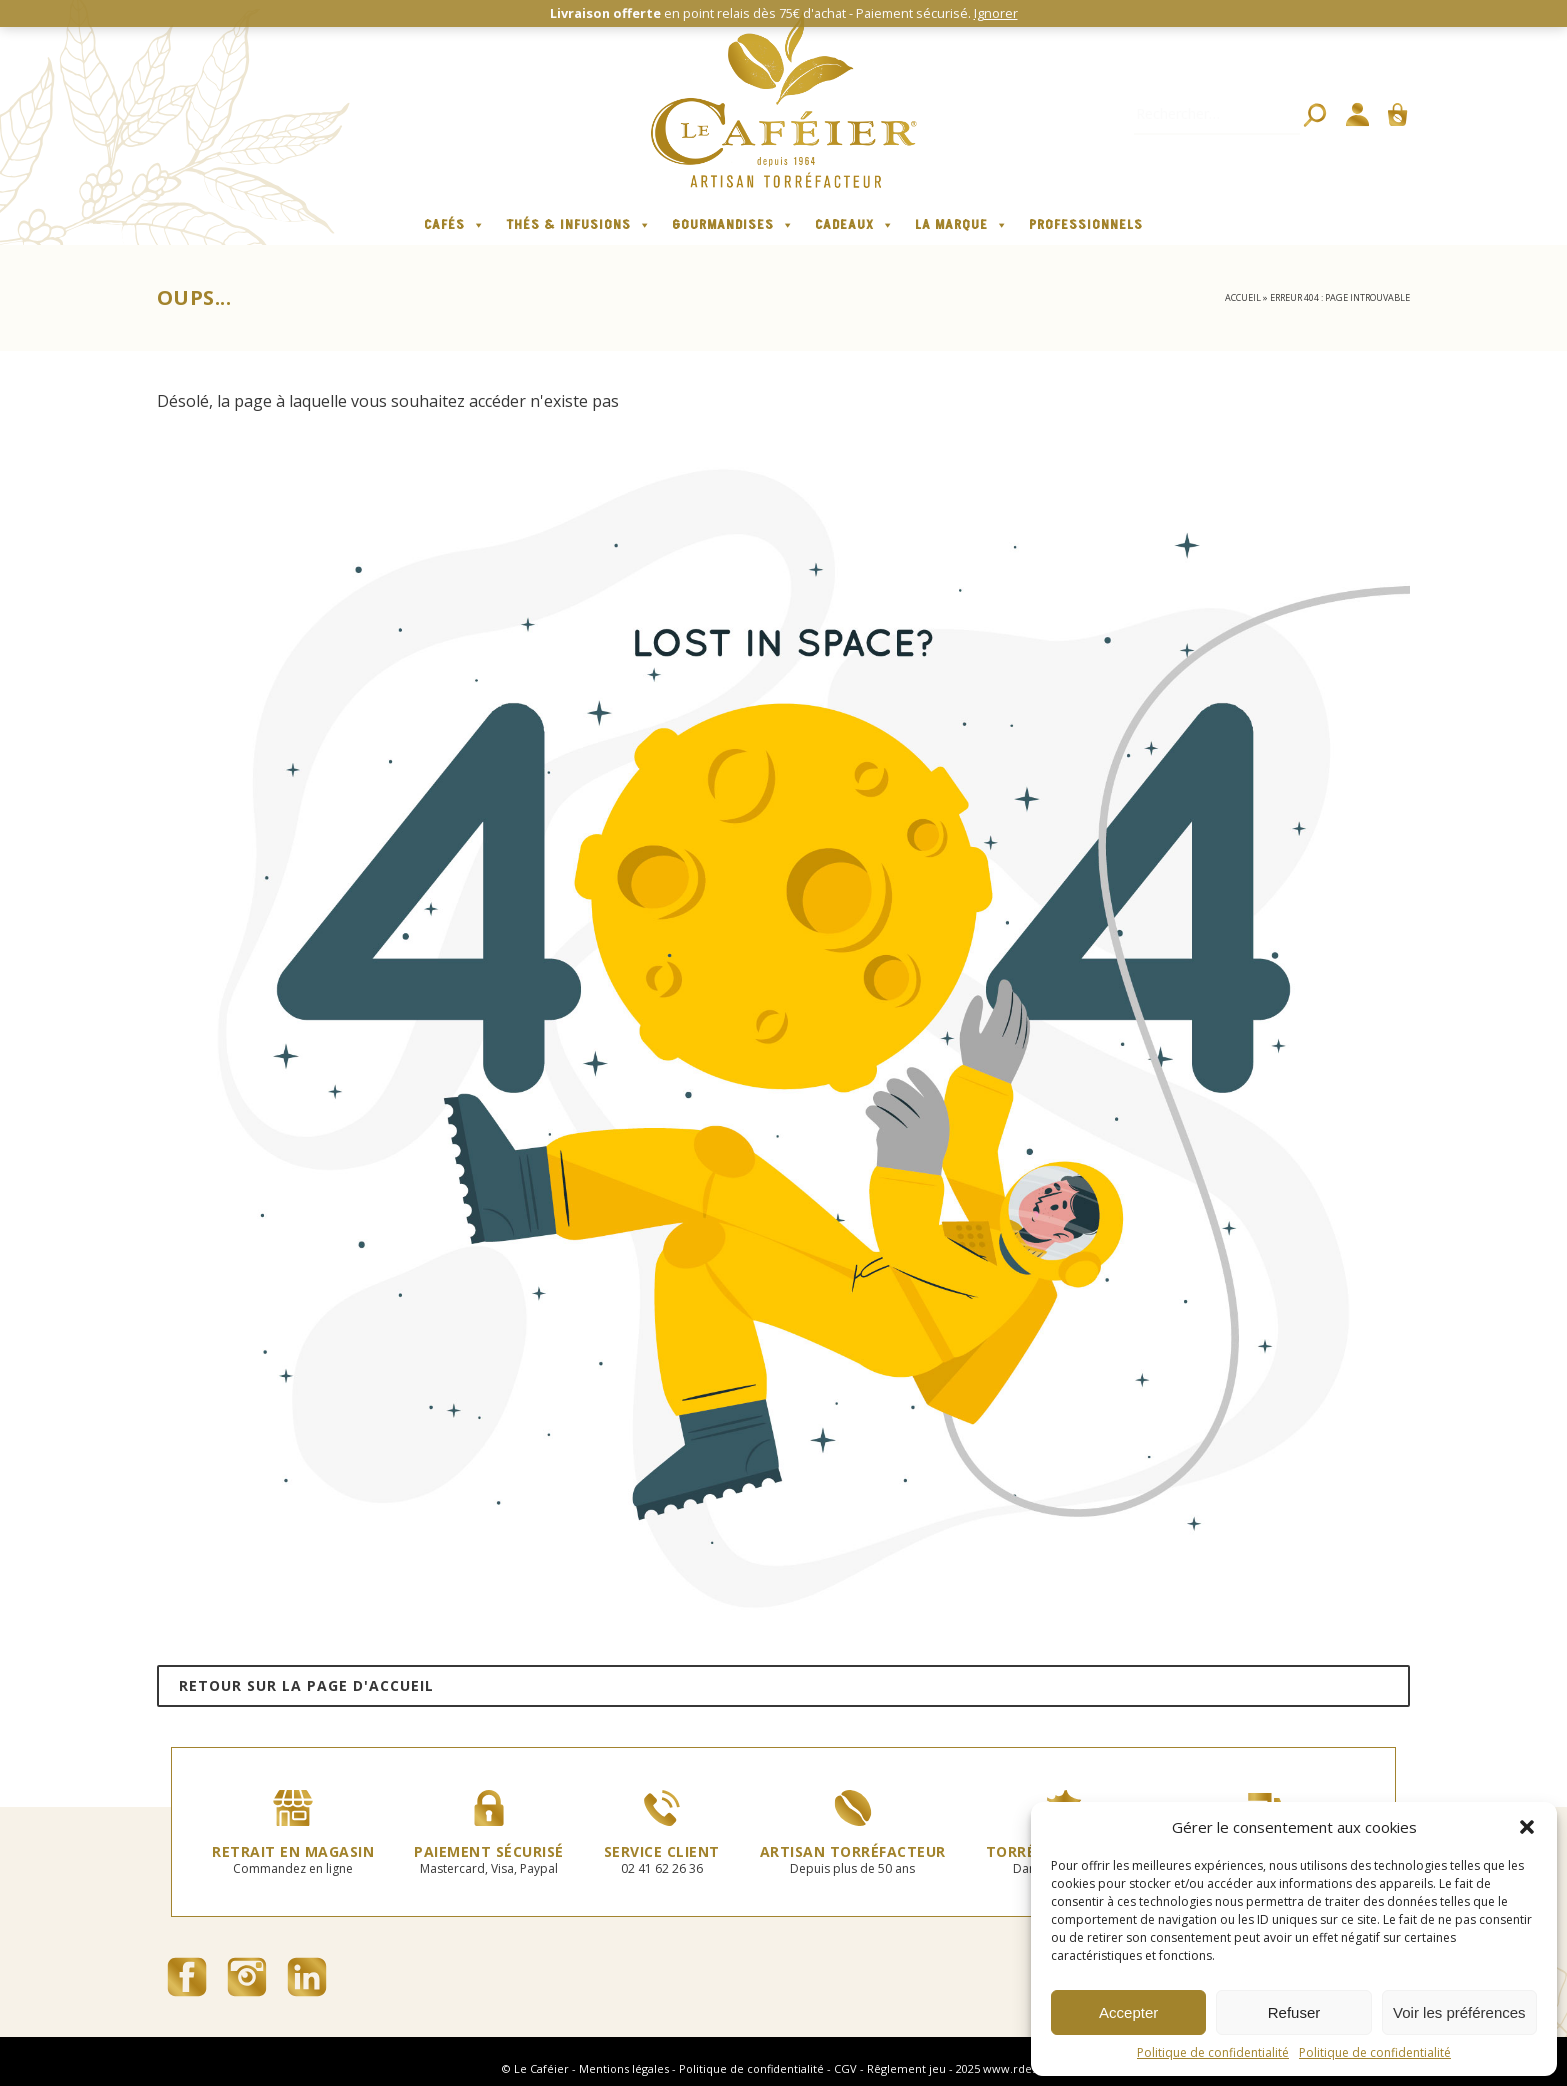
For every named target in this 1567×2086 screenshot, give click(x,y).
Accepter (1128, 2012)
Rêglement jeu (906, 2068)
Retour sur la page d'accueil (306, 1685)
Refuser (1294, 2012)
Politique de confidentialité (1213, 2053)
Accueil (1243, 297)
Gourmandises (733, 225)
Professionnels (1086, 224)
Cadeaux (855, 225)
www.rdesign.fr (1024, 2068)
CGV (845, 2068)
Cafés (455, 225)
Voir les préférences (1459, 2012)
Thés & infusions (579, 225)
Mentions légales (624, 2068)
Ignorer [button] (996, 13)
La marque (962, 225)
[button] (1527, 1827)
